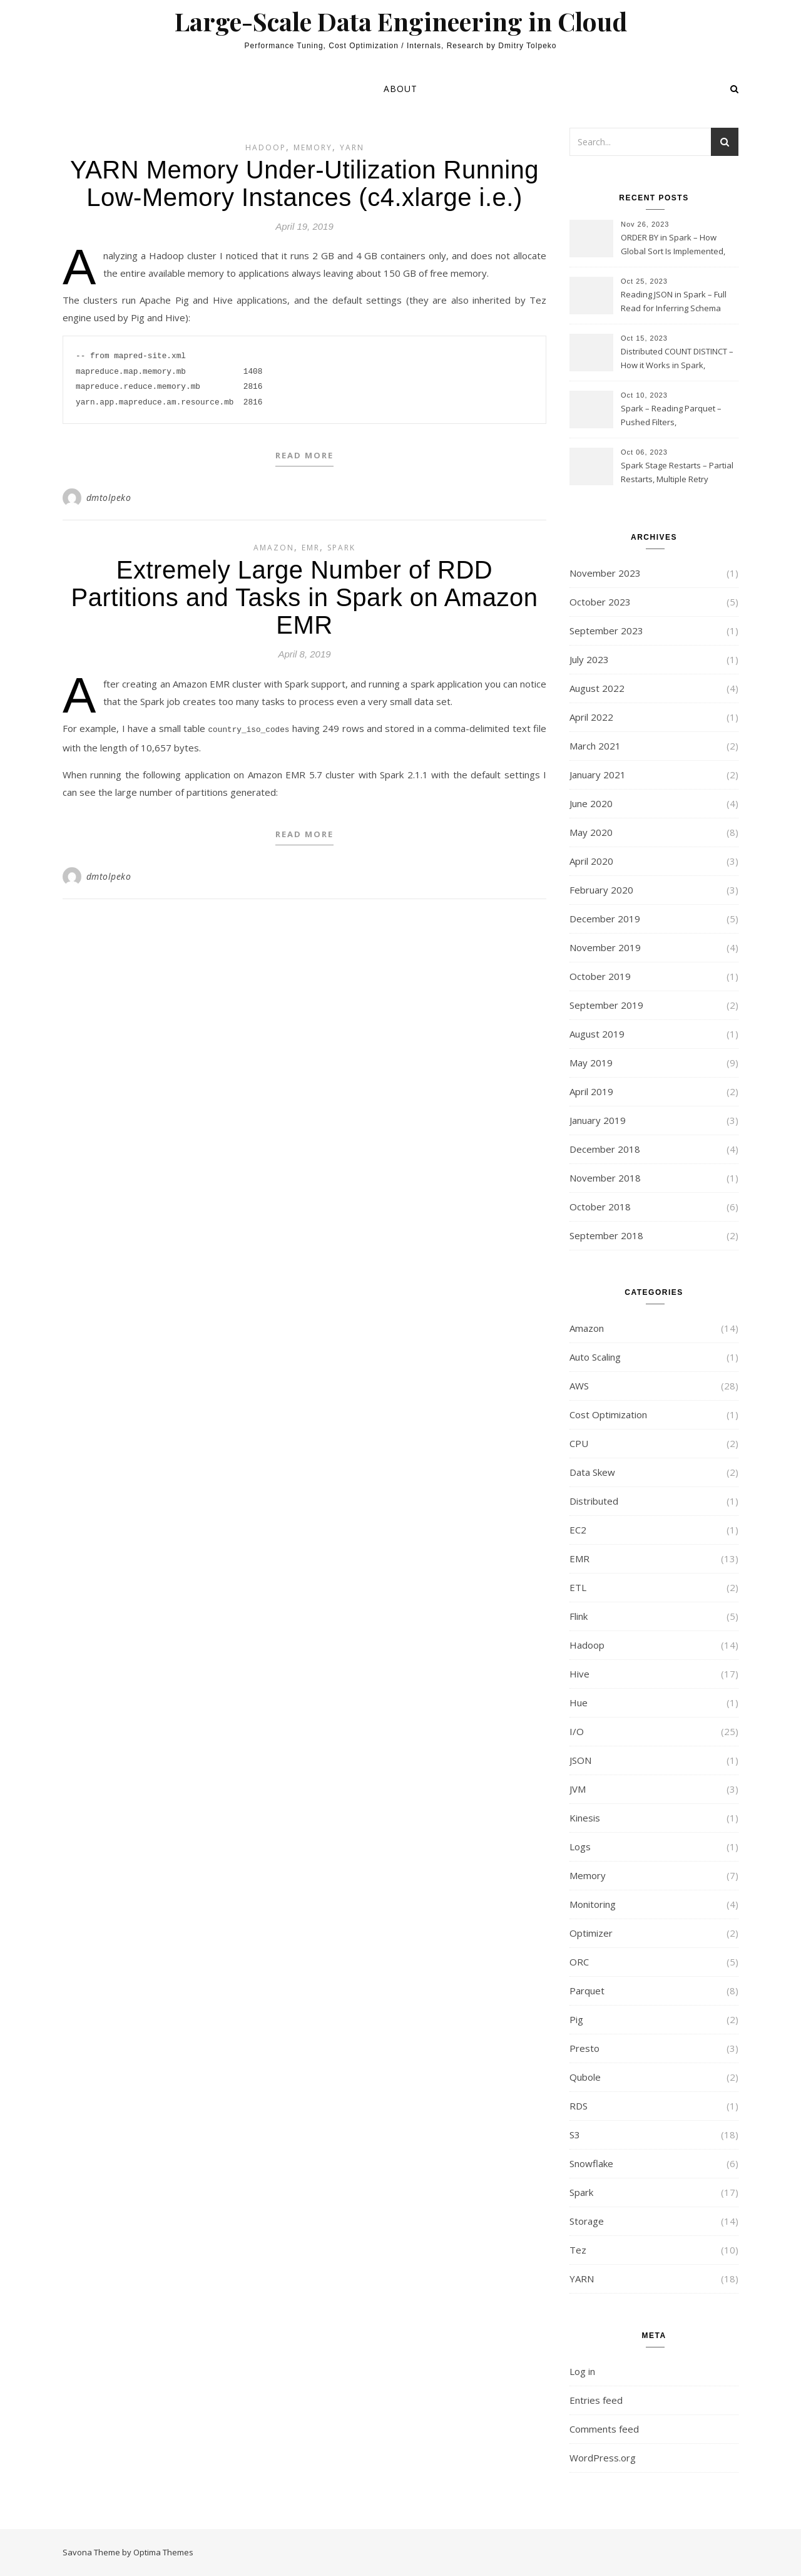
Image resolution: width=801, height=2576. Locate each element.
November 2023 (605, 573)
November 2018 (605, 1178)
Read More (304, 455)
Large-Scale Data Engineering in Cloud (401, 21)
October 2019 (600, 976)
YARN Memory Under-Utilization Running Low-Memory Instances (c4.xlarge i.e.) (304, 183)
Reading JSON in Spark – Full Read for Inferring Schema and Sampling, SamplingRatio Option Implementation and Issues (676, 302)
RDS (578, 2105)
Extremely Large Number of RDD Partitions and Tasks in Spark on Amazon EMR (304, 597)
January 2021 (597, 774)
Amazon (273, 547)
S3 (574, 2134)
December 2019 (604, 918)
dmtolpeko (108, 497)
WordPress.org (602, 2457)
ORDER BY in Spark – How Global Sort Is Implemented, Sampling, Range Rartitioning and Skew (675, 245)
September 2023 (606, 630)
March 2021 (595, 745)
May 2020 (591, 832)
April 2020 (591, 861)
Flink (578, 1616)
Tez (577, 2250)
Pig (576, 2019)
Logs (580, 1846)
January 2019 (597, 1120)
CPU (578, 1443)
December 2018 (604, 1149)
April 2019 (591, 1091)
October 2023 (600, 601)
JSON (580, 1760)
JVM (577, 1789)
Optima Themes (163, 2552)
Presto (584, 2048)
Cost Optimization (608, 1414)
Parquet (587, 1990)
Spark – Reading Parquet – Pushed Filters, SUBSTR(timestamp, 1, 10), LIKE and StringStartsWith (678, 416)
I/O (576, 1731)
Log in (582, 2371)
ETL (577, 1587)
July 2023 (589, 659)
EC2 (577, 1529)
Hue (578, 1702)
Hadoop (265, 147)
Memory (312, 147)
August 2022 (597, 688)
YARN (352, 147)
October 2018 (600, 1206)
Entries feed (596, 2400)
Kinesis (584, 1817)
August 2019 (597, 1034)
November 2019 (605, 947)
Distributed (593, 1501)
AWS (579, 1385)
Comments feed (604, 2429)
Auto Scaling (595, 1357)
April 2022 (591, 717)
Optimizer (591, 1933)
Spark (341, 547)
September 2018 (606, 1235)
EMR (311, 547)
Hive (579, 1673)
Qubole (585, 2077)
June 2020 (591, 803)
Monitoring (592, 1904)
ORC (579, 1961)
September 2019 (606, 1005)
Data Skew (592, 1472)
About (400, 89)
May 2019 (591, 1062)
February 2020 (601, 890)
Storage (586, 2221)
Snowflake (591, 2163)
